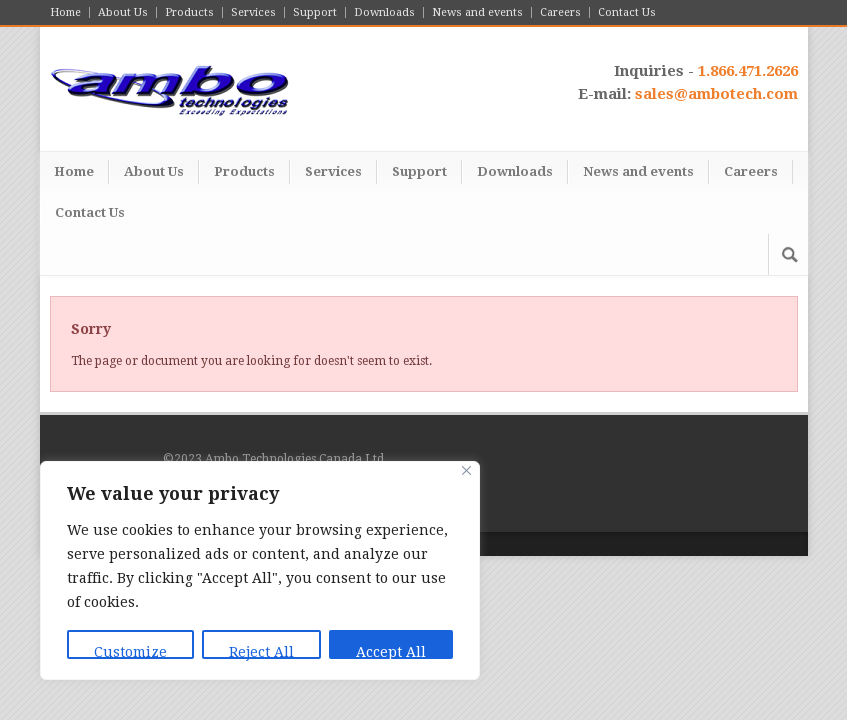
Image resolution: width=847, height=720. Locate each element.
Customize (130, 651)
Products (189, 12)
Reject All (261, 651)
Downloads (384, 12)
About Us (123, 12)
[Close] (466, 470)
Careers (560, 12)
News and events (477, 12)
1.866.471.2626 (748, 71)
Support (315, 12)
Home (65, 12)
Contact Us (627, 12)
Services (253, 12)
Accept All (391, 651)
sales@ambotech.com (716, 94)
